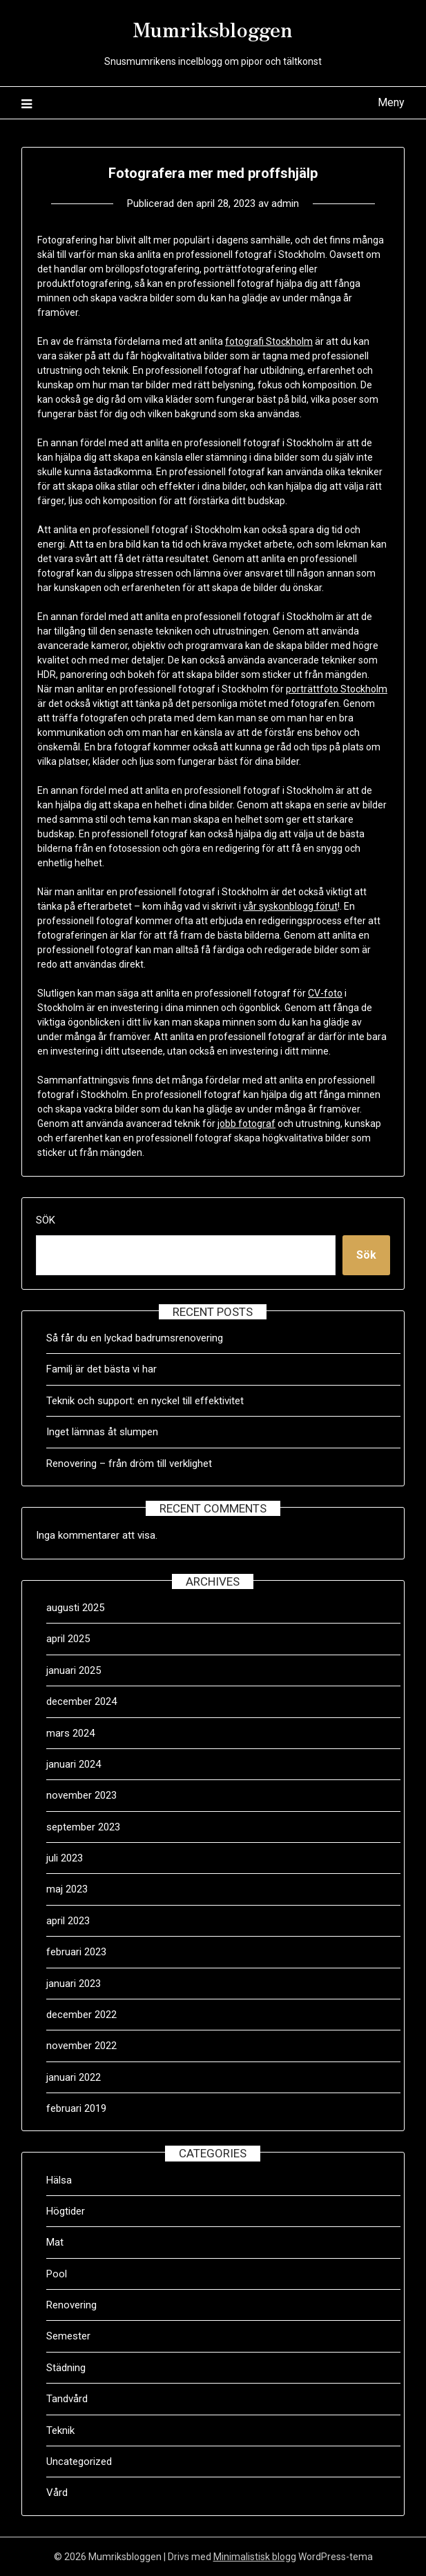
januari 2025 (73, 1670)
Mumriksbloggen (213, 28)
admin (285, 203)
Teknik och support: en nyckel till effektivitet (145, 1401)
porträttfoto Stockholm (336, 689)
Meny (391, 102)
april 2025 (68, 1639)
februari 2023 (76, 1952)
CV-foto (325, 993)
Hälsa (59, 2180)
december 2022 (81, 2014)
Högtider (65, 2211)
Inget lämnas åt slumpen (103, 1432)
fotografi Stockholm (269, 341)
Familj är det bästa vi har (102, 1369)
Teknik (60, 2430)
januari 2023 (73, 1983)
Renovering (71, 2305)
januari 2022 (73, 2077)
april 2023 (68, 1921)
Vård (57, 2492)
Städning (66, 2368)
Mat (55, 2242)
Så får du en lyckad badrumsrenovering (134, 1338)
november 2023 (81, 1795)
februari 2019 (76, 2108)
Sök (45, 1220)
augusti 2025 (75, 1607)
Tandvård (67, 2399)
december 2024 (81, 1701)
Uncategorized (79, 2461)
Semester (68, 2336)
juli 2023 (64, 1858)
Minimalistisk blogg (254, 2556)
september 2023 (83, 1827)
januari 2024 (73, 1764)
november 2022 (81, 2045)
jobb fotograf (246, 1123)
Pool (56, 2274)
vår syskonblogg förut (290, 906)
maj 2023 (67, 1889)
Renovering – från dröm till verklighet (129, 1463)
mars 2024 (70, 1733)
